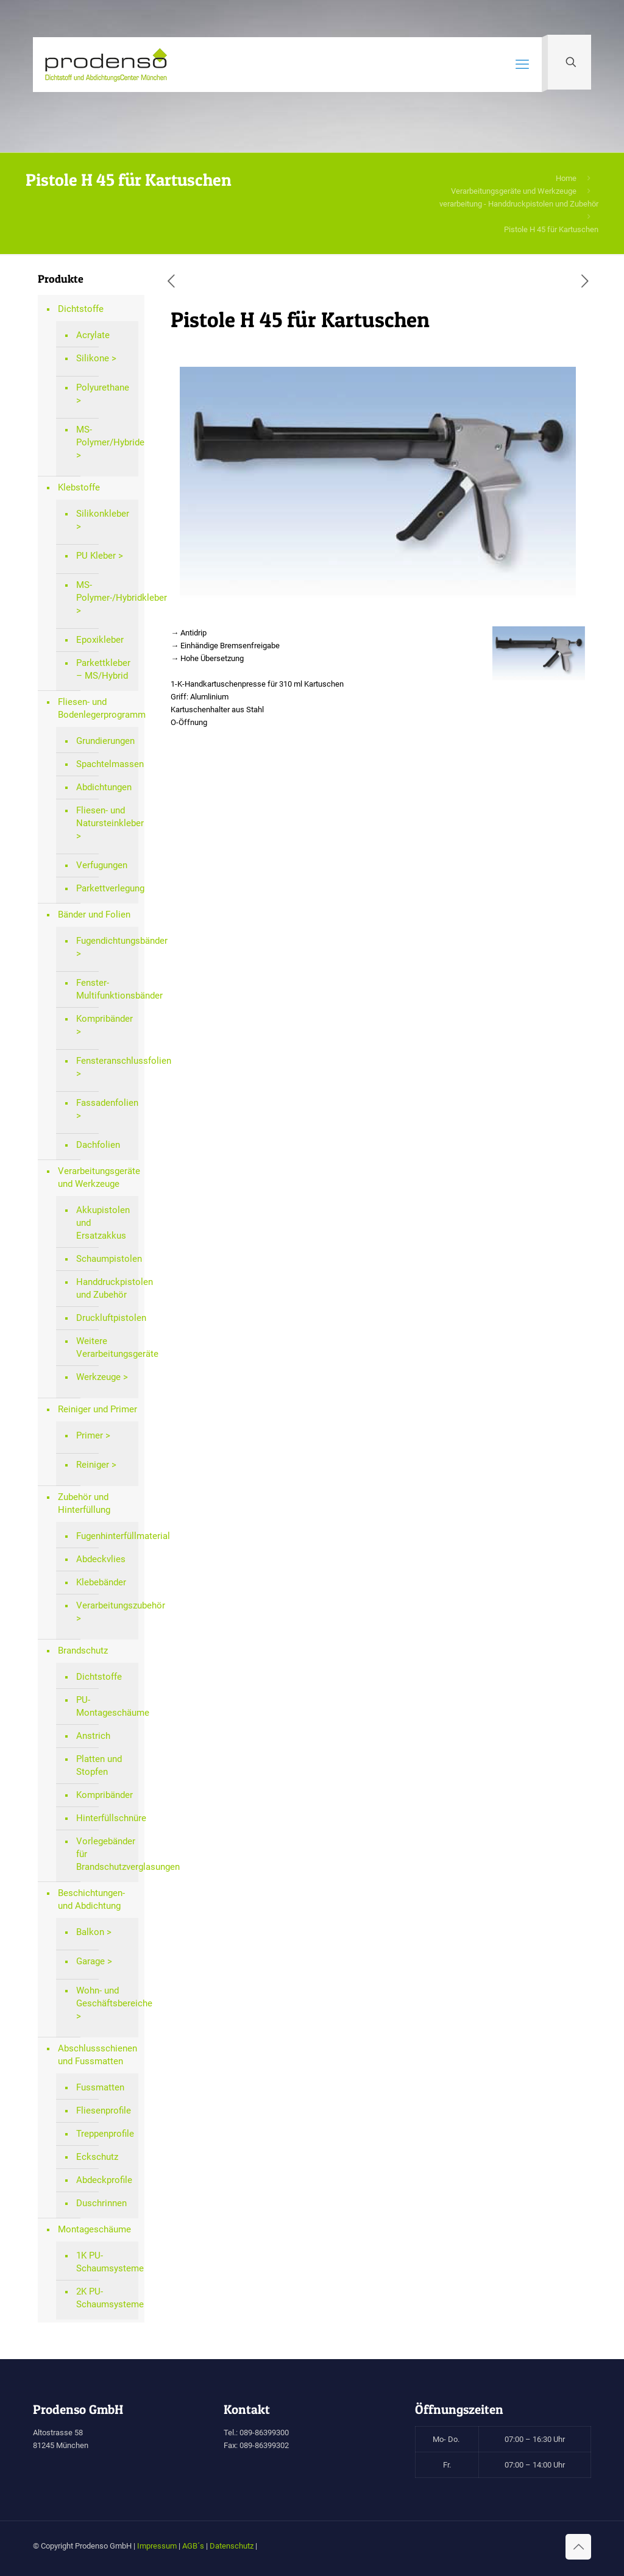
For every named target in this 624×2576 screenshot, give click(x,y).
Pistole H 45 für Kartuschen (551, 229)
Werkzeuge (98, 1376)
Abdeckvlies (101, 1559)
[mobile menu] (522, 64)
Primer (89, 1435)
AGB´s (193, 2545)
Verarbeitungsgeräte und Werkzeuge (513, 191)
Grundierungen (104, 740)
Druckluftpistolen (104, 1317)
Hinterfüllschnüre (104, 1818)
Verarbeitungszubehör (104, 1605)
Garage (90, 1961)
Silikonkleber (102, 513)
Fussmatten (100, 2087)
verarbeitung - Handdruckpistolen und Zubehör (518, 203)
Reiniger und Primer (97, 1409)
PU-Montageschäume (104, 1706)
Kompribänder (104, 1018)
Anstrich (93, 1735)
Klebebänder (101, 1582)
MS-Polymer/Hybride (104, 436)
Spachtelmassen (104, 764)
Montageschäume (94, 2229)
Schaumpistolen (104, 1258)
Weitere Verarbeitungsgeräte (104, 1347)
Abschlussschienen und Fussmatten (97, 2055)
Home (566, 178)
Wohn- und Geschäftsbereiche (104, 1997)
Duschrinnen (101, 2203)
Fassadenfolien (104, 1102)
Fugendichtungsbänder (104, 940)
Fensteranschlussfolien (104, 1060)
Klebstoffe (79, 487)
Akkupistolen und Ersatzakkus (103, 1223)
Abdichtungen (104, 787)
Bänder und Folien (94, 914)
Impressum (157, 2545)
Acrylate (93, 335)
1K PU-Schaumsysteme (104, 2262)
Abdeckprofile (104, 2179)
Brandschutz (83, 1650)
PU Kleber (96, 555)
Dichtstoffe (81, 308)
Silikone (92, 358)
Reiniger (92, 1464)
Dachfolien (98, 1144)
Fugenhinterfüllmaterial (104, 1535)
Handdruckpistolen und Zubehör (104, 1288)
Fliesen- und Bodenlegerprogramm (98, 708)
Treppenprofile (104, 2133)
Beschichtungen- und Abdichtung (91, 1899)
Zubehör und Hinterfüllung (84, 1503)
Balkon (90, 1932)
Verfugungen (101, 865)
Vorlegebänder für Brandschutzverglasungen (104, 1854)
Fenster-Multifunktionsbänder (104, 989)
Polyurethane (102, 387)
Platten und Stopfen (99, 1765)
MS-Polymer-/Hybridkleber (104, 591)
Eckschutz (97, 2156)
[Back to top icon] (578, 2547)
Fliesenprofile (103, 2110)
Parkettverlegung (104, 888)
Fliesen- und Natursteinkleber (104, 817)
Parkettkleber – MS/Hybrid (103, 669)
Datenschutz (232, 2545)
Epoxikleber (100, 639)
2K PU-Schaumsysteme (104, 2298)
